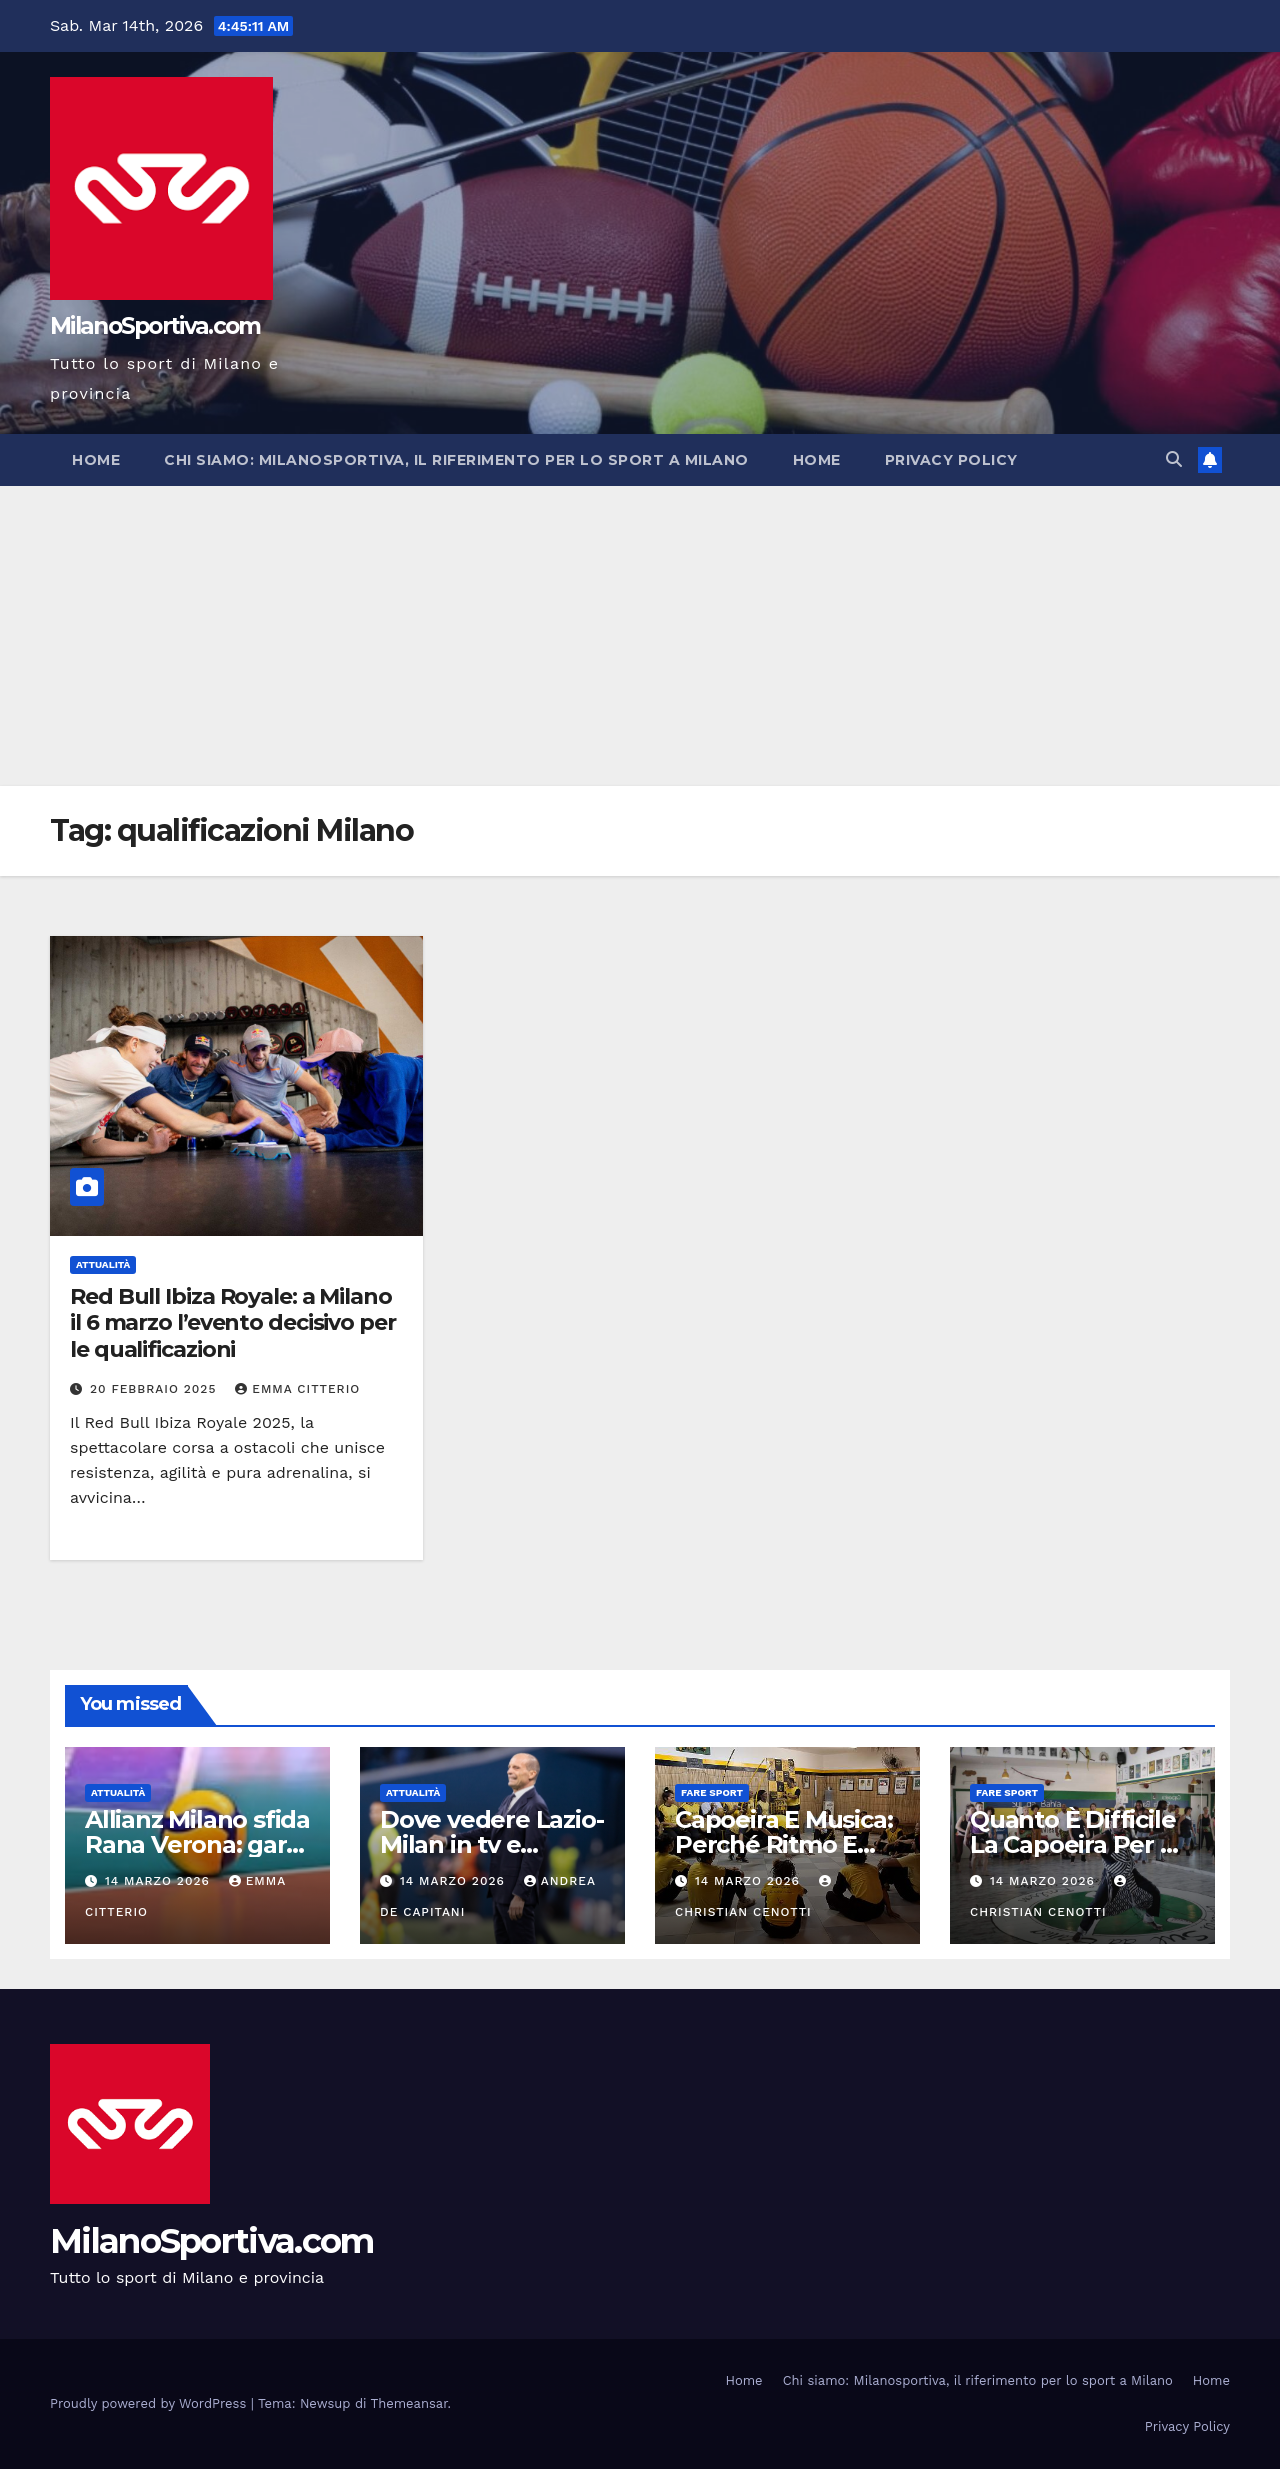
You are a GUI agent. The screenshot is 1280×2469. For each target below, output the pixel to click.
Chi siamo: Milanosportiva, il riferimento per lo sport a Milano (456, 460)
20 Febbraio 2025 (155, 1389)
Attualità (103, 1264)
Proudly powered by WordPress (150, 2403)
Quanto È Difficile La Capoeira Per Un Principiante (1081, 1844)
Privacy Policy (951, 460)
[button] (1174, 459)
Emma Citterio (297, 1389)
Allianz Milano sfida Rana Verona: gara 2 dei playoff (197, 1844)
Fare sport (712, 1792)
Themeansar (409, 2403)
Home (96, 460)
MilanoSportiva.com (155, 326)
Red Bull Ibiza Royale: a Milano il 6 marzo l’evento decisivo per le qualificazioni (233, 1323)
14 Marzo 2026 (160, 1881)
